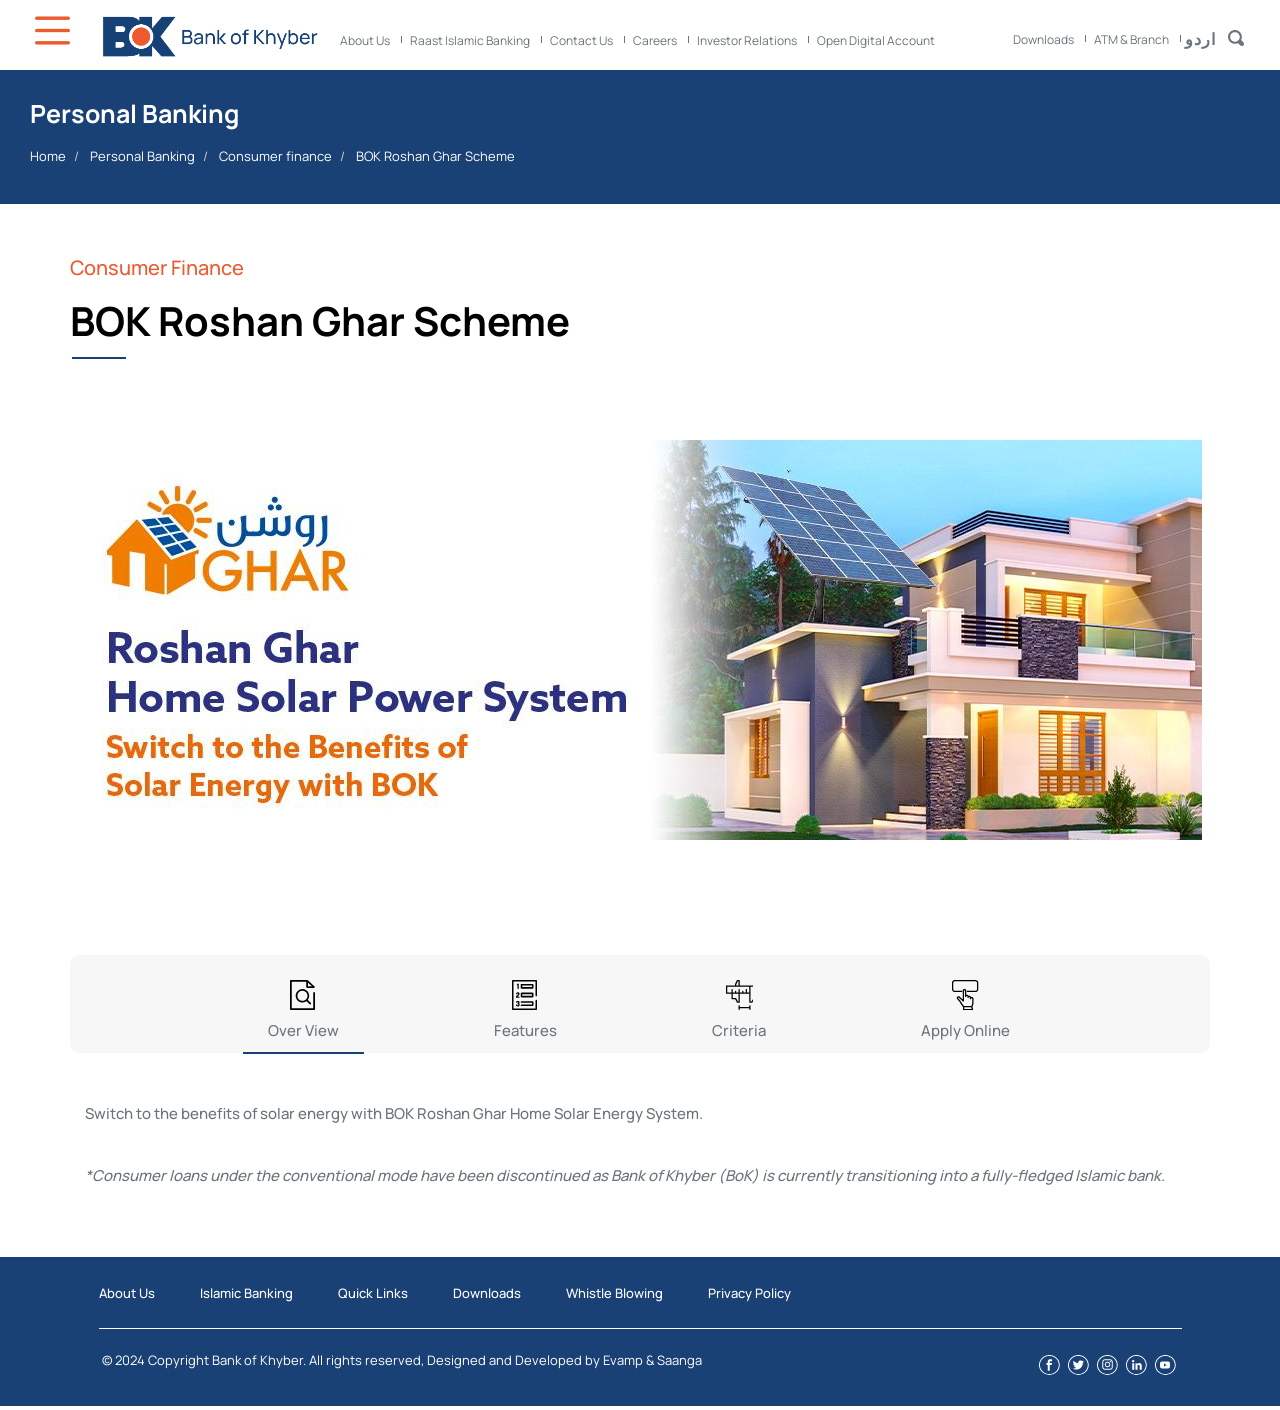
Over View (303, 1030)
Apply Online (965, 1030)
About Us (365, 40)
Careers (655, 40)
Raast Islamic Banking (470, 40)
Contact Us (581, 40)
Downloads (1043, 39)
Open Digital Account (876, 40)
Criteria (739, 1030)
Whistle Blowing (614, 1293)
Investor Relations (747, 40)
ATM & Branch (1131, 39)
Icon (55, 30)
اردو (1200, 39)
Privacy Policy (749, 1293)
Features (525, 1030)
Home (48, 156)
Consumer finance (275, 156)
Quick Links (373, 1293)
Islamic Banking (246, 1293)
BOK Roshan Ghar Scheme (435, 156)
